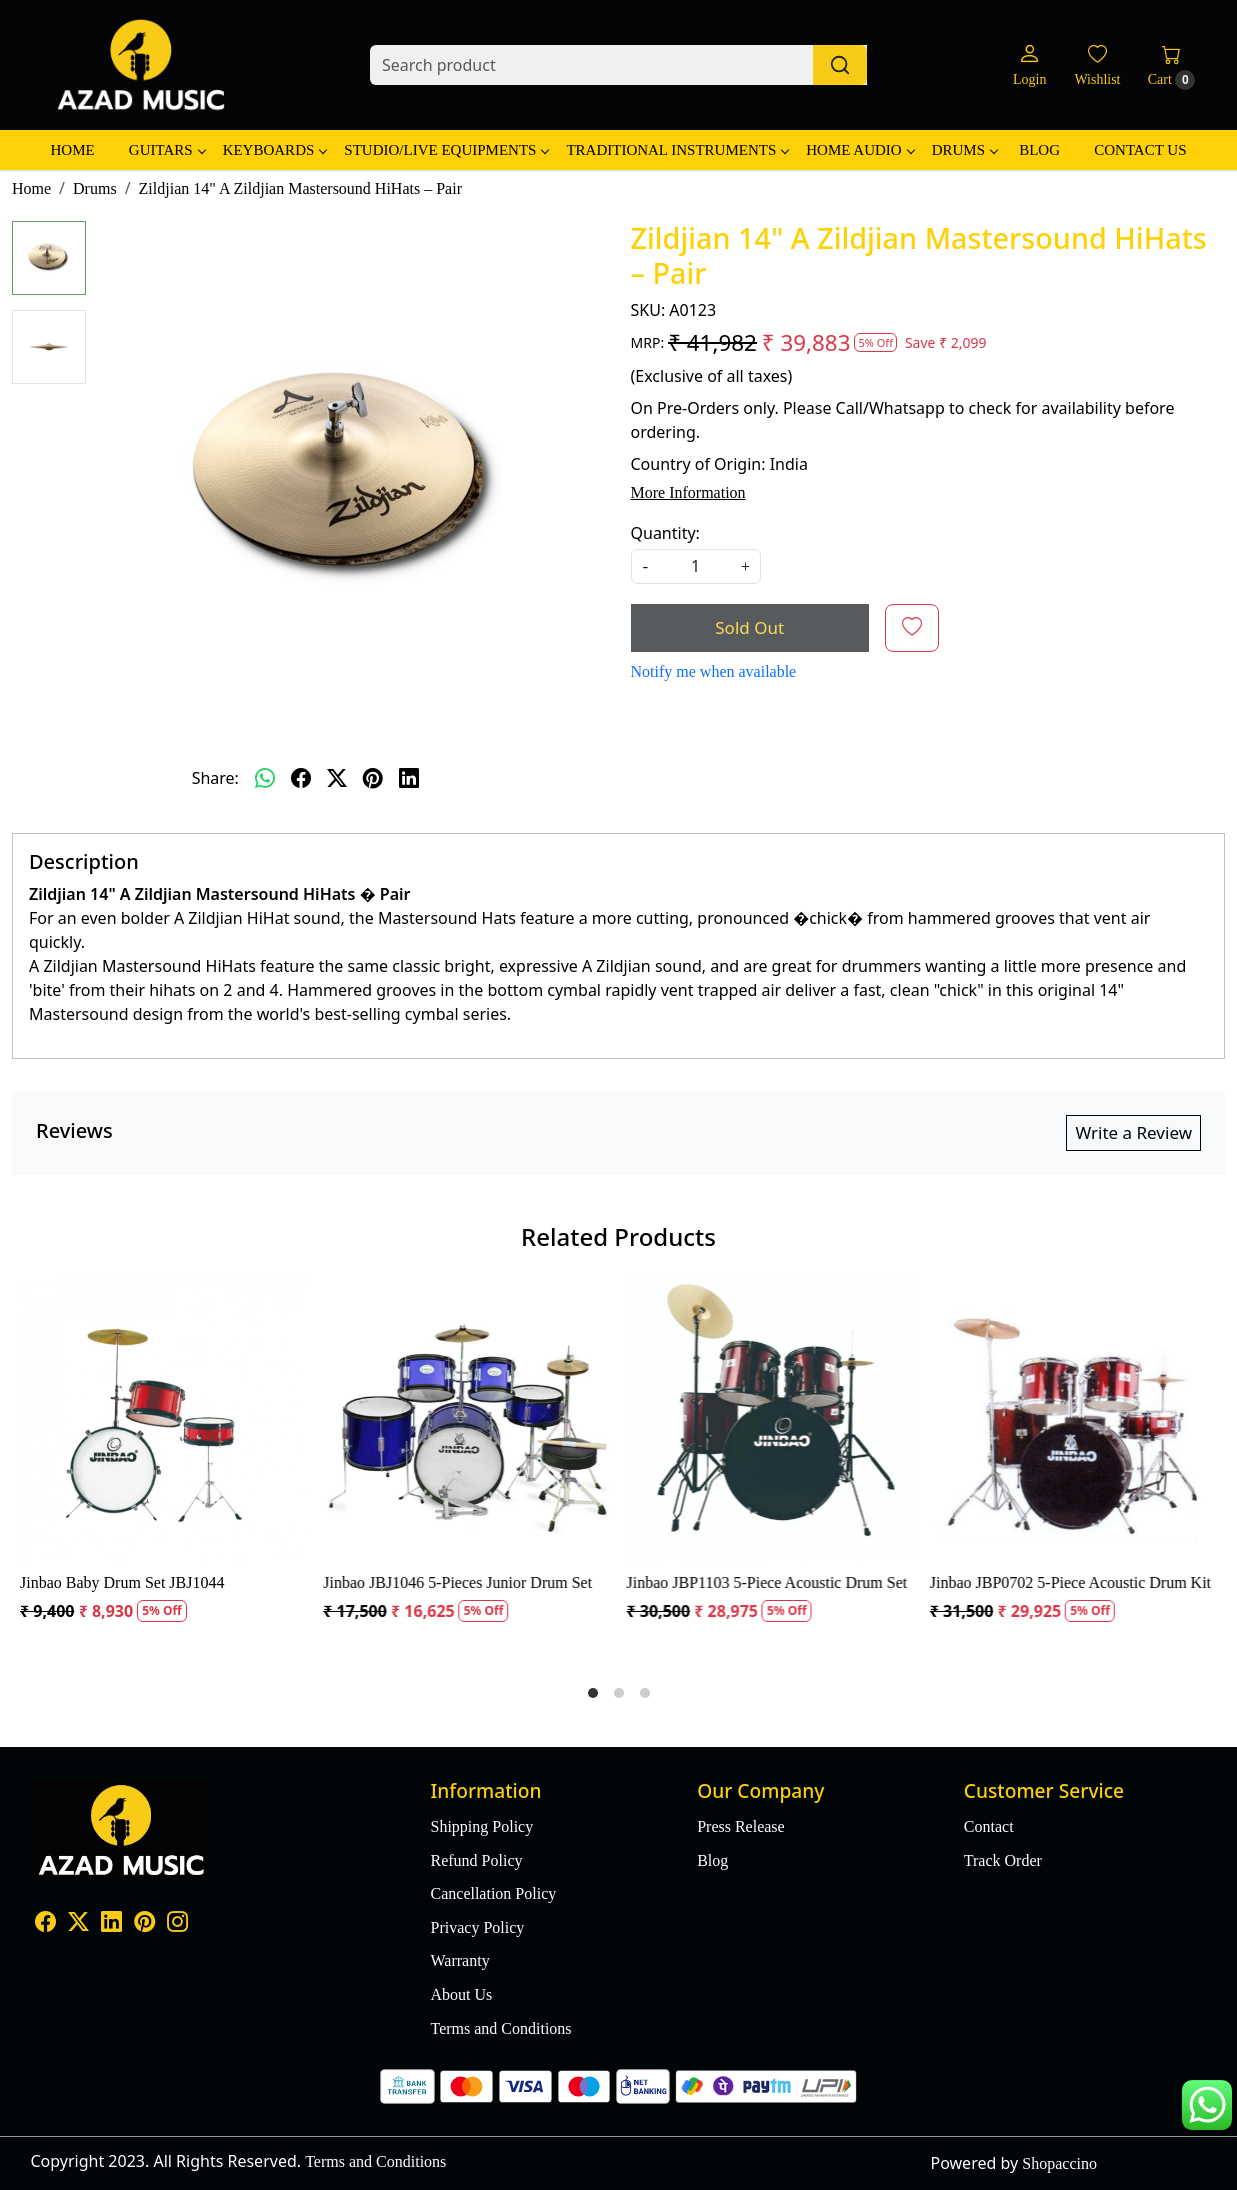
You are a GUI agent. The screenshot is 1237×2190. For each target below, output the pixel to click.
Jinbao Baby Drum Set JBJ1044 (122, 1582)
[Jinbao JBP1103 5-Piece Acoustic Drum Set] (770, 1419)
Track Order (1003, 1860)
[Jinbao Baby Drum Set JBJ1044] (163, 1419)
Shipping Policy (482, 1826)
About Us (462, 1994)
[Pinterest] (144, 1924)
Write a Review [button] (1133, 1132)
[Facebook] (45, 1924)
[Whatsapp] (265, 778)
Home (72, 150)
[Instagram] (177, 1924)
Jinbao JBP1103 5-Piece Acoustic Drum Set (767, 1582)
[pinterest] (373, 778)
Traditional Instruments (677, 150)
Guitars (167, 150)
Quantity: (665, 533)
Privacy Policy (478, 1927)
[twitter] (337, 778)
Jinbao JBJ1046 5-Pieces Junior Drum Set (457, 1582)
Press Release (741, 1826)
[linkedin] (409, 778)
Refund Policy (477, 1860)
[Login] (1029, 65)
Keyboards (275, 150)
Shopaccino (1059, 2163)
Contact (989, 1826)
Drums (964, 150)
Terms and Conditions (501, 2028)
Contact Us (1140, 150)
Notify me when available (714, 671)
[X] (78, 1924)
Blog (1039, 150)
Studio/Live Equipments (446, 150)
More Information (688, 492)
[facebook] (301, 778)
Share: (215, 778)
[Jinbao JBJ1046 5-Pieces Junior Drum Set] (466, 1419)
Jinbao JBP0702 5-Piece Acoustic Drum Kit (1070, 1582)
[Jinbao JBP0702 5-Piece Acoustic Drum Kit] (1073, 1419)
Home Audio (859, 150)
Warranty (460, 1960)
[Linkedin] (111, 1924)
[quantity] (696, 566)
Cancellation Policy (494, 1893)
